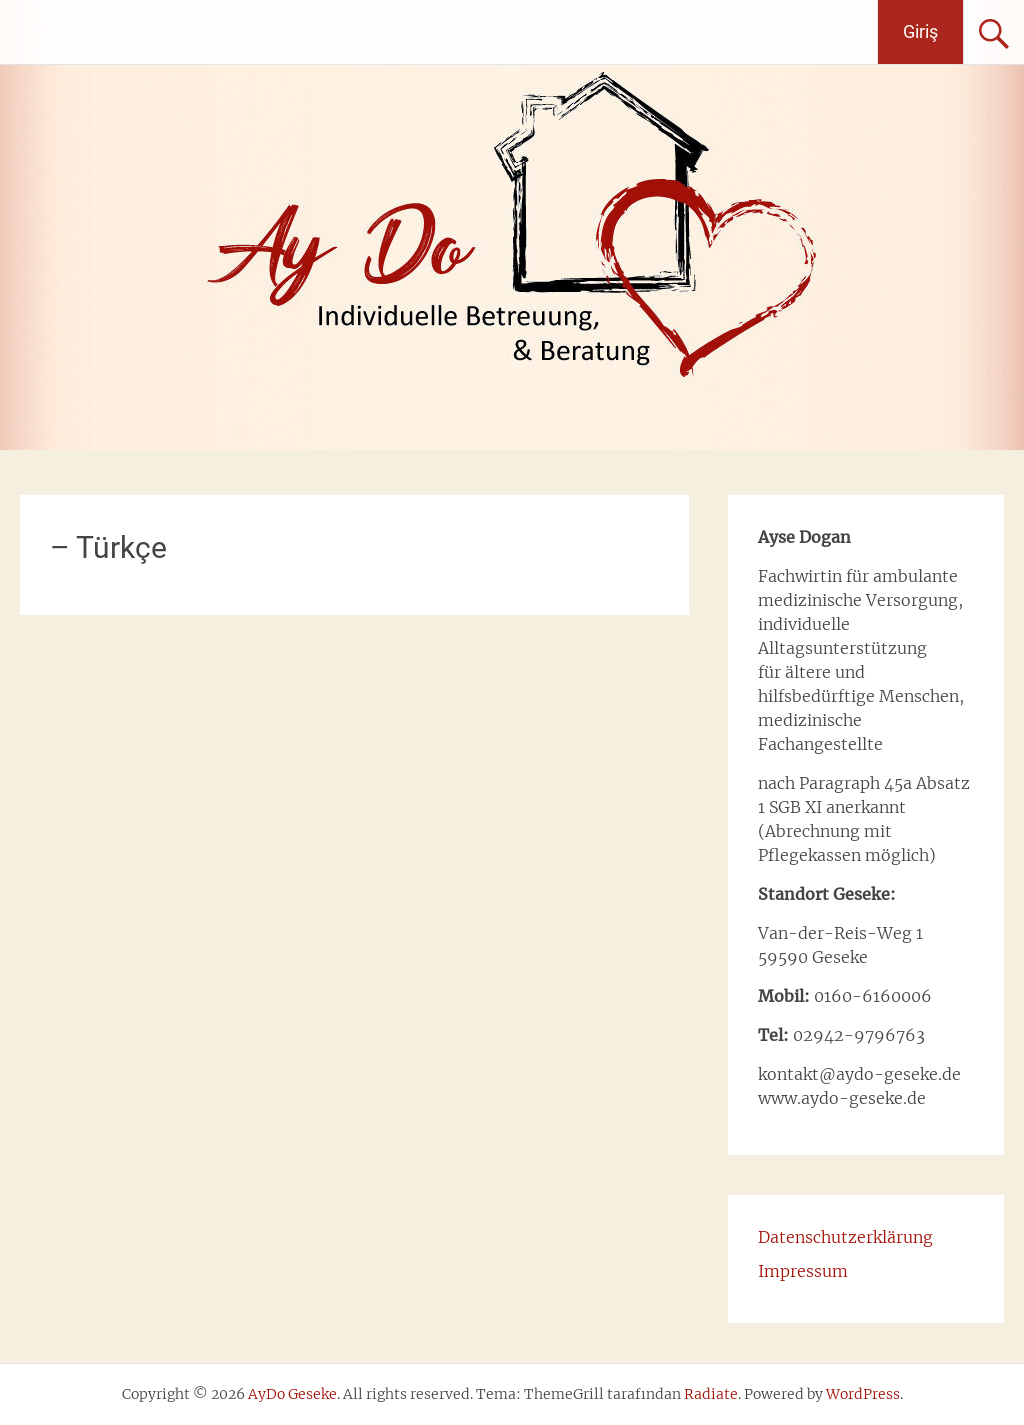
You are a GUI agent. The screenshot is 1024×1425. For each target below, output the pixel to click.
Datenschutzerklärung (845, 1237)
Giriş (920, 31)
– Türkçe (108, 547)
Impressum (803, 1271)
